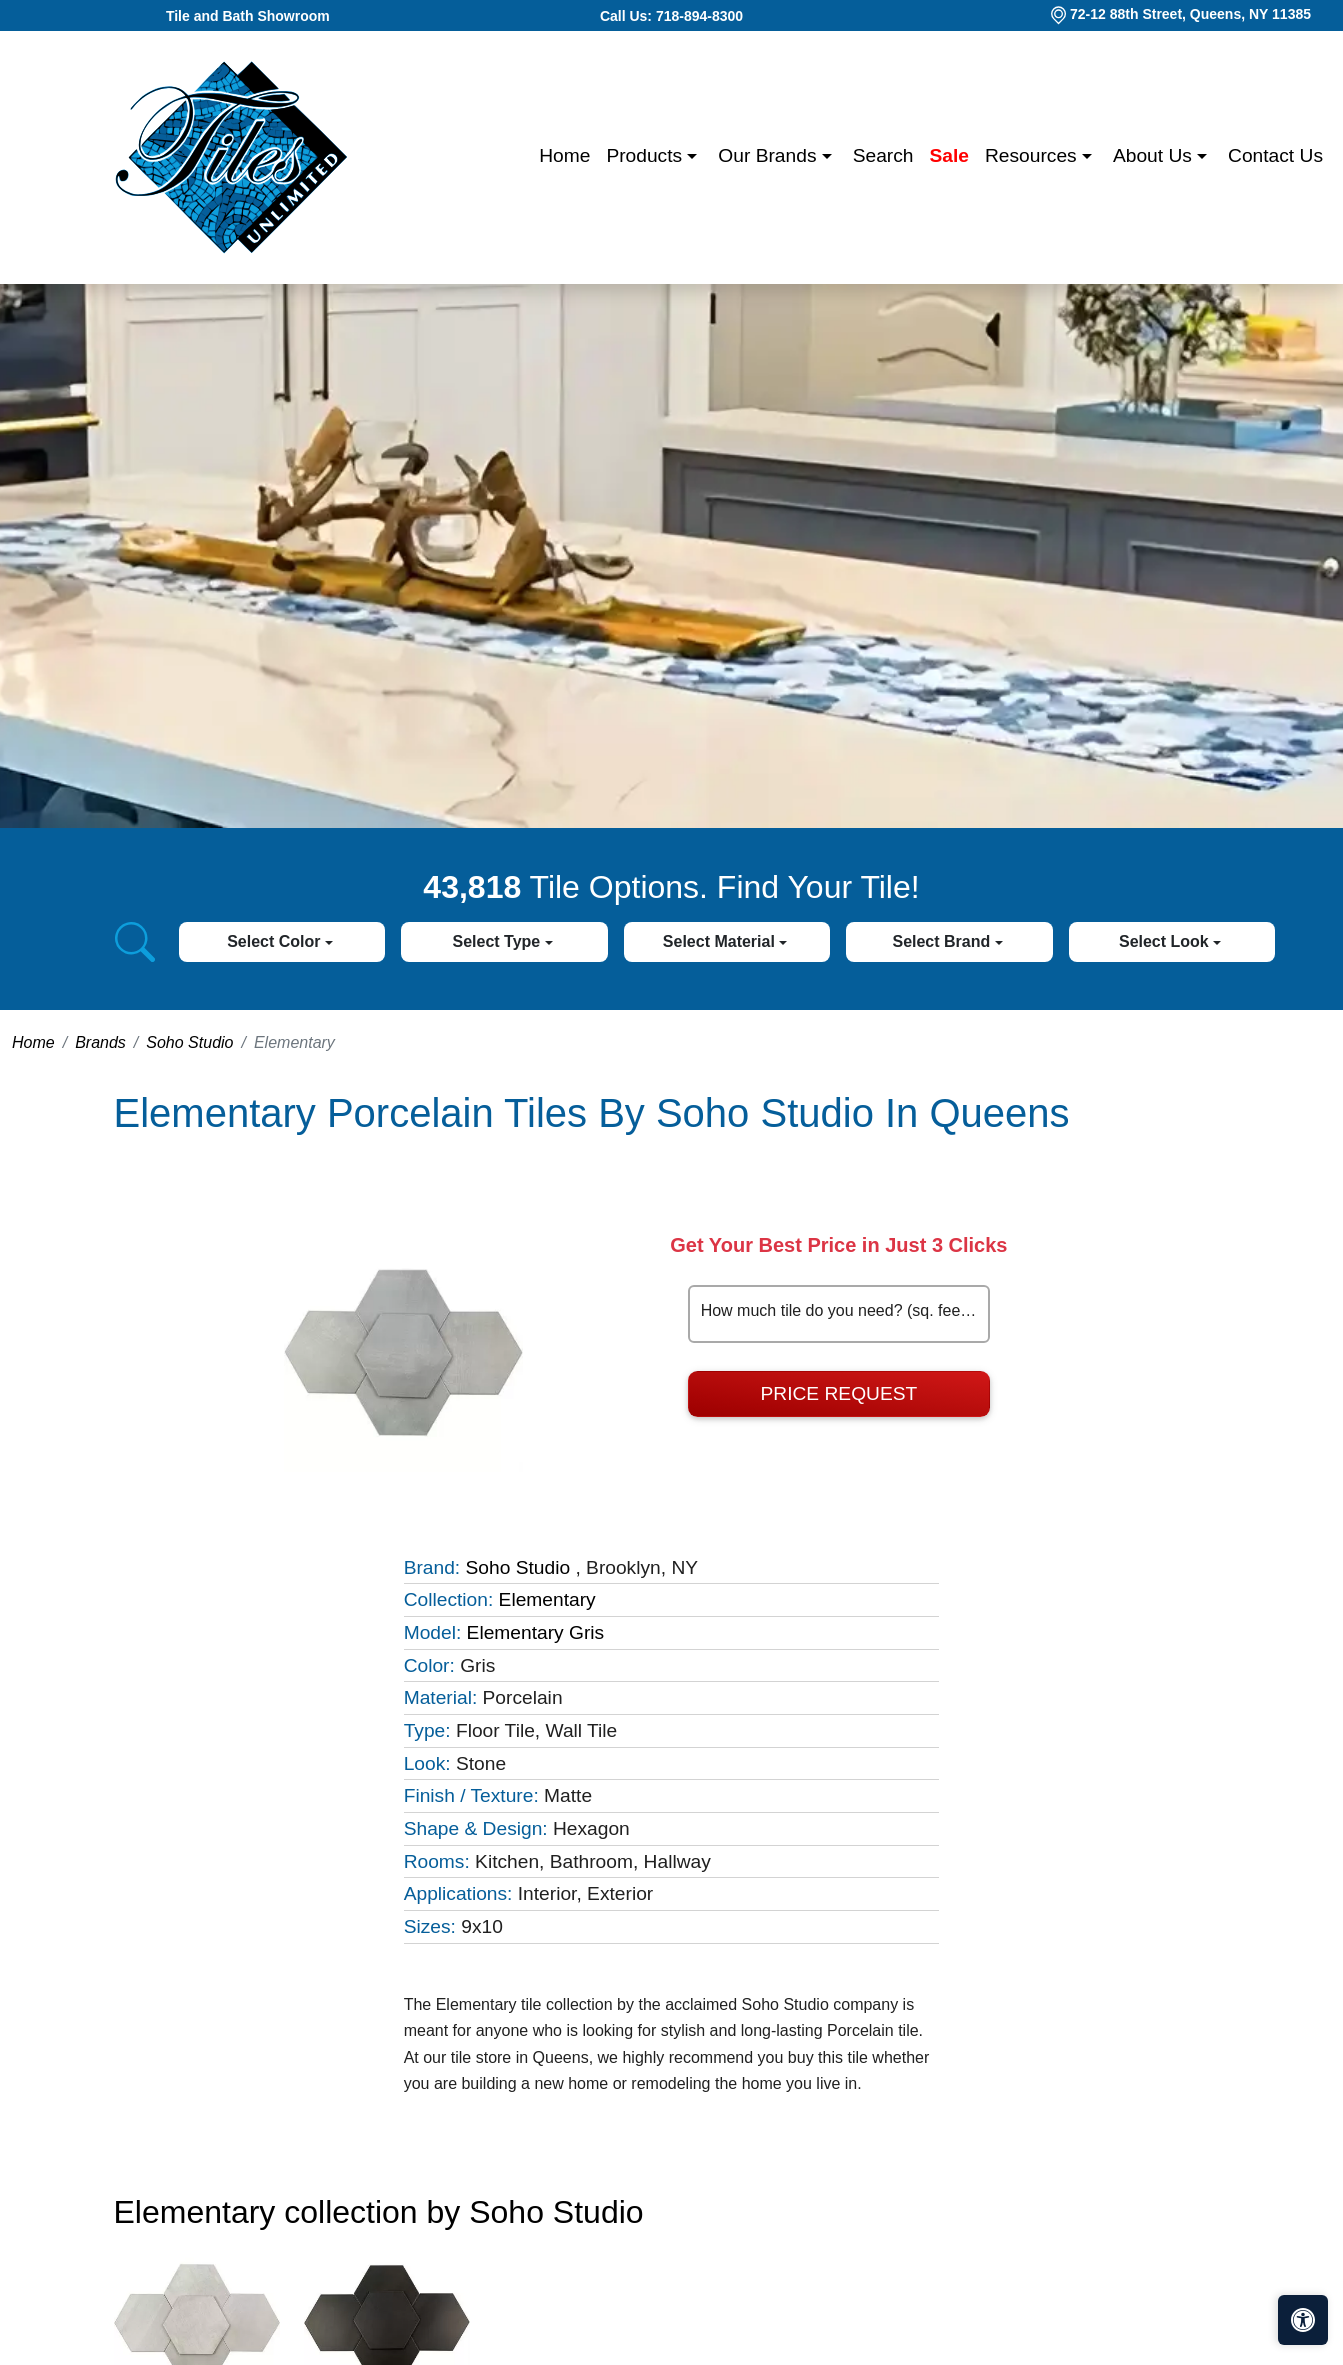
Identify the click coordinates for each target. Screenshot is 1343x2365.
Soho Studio (189, 1042)
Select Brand (943, 941)
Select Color (276, 941)
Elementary (547, 1599)
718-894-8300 (699, 16)
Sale (949, 155)
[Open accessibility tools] (1303, 2320)
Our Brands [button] (769, 155)
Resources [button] (1033, 155)
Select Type (498, 941)
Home (564, 155)
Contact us (1275, 155)
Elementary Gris (536, 1632)
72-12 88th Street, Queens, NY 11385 (1190, 14)
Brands (100, 1042)
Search (883, 155)
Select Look (1166, 941)
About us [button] (1155, 155)
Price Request (839, 1393)
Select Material (721, 941)
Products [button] (646, 155)
